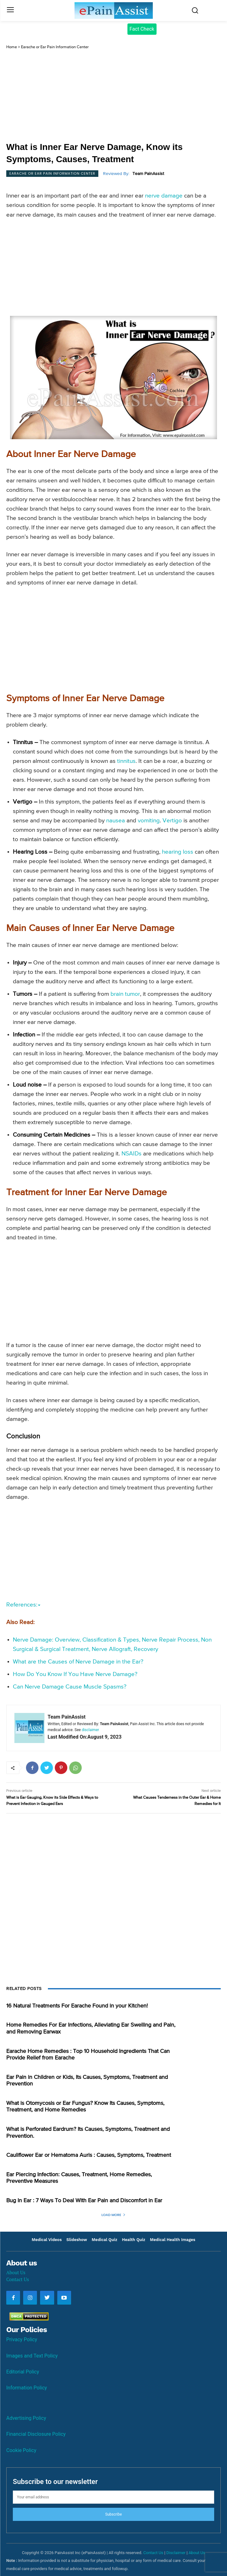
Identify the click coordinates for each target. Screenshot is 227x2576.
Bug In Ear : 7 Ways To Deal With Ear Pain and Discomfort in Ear (84, 2200)
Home (11, 47)
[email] (113, 2497)
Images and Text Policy (32, 2356)
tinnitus (126, 761)
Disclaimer (175, 2552)
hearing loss (177, 852)
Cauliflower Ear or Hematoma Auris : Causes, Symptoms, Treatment (88, 2155)
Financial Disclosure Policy (36, 2434)
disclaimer (90, 1730)
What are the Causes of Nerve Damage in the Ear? (78, 1662)
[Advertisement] (113, 96)
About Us (15, 2272)
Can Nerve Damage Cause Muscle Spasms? (69, 1687)
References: (23, 1605)
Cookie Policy (21, 2450)
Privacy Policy (21, 2339)
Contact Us (17, 2279)
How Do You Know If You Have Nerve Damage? (75, 1674)
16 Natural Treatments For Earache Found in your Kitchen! (77, 2006)
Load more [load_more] (113, 2214)
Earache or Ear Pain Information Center (55, 47)
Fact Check (142, 29)
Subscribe (113, 2514)
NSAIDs (132, 1154)
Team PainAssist (148, 174)
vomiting (149, 821)
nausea (115, 821)
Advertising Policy (26, 2418)
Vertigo (172, 821)
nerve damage (164, 196)
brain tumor (125, 994)
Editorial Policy (22, 2372)
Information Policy (26, 2388)
